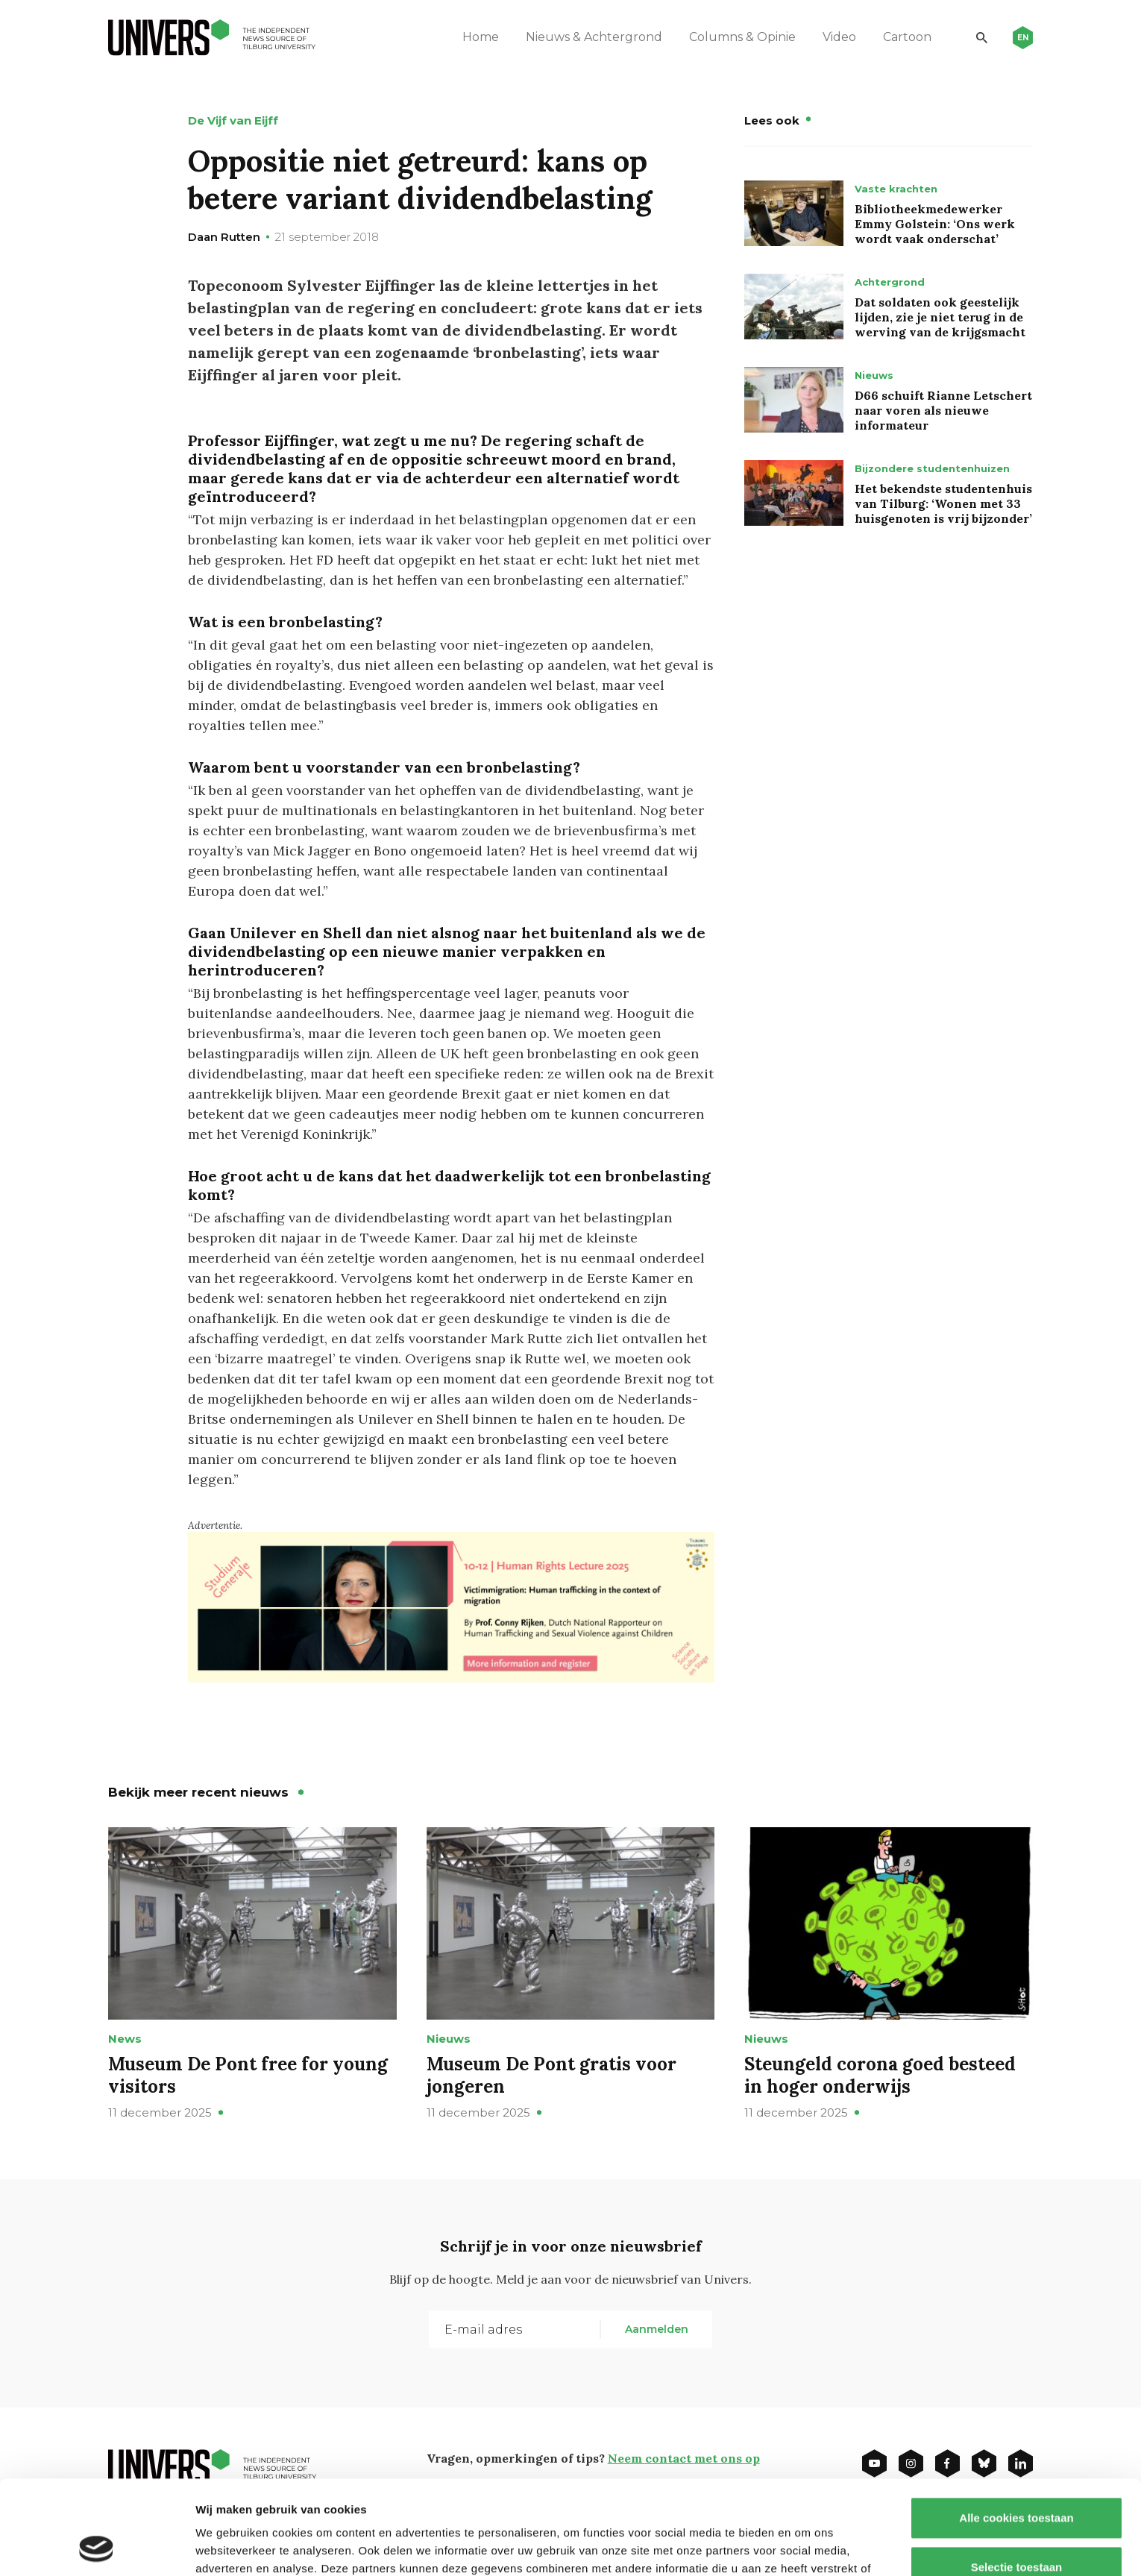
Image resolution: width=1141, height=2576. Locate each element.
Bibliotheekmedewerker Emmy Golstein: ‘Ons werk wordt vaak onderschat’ (935, 223)
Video (839, 37)
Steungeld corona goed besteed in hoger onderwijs (880, 2075)
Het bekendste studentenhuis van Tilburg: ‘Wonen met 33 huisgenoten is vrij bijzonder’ (943, 503)
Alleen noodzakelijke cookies (1016, 2527)
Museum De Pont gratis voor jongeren (551, 2075)
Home (480, 37)
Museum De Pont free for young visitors (248, 2075)
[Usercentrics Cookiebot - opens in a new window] (96, 2547)
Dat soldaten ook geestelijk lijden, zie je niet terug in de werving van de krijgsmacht (940, 317)
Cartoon (907, 37)
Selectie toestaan (1017, 2478)
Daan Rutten (224, 237)
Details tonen (805, 2546)
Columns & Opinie (742, 37)
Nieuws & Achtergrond (594, 37)
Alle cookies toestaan (1016, 2429)
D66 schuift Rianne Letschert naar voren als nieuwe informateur (943, 410)
